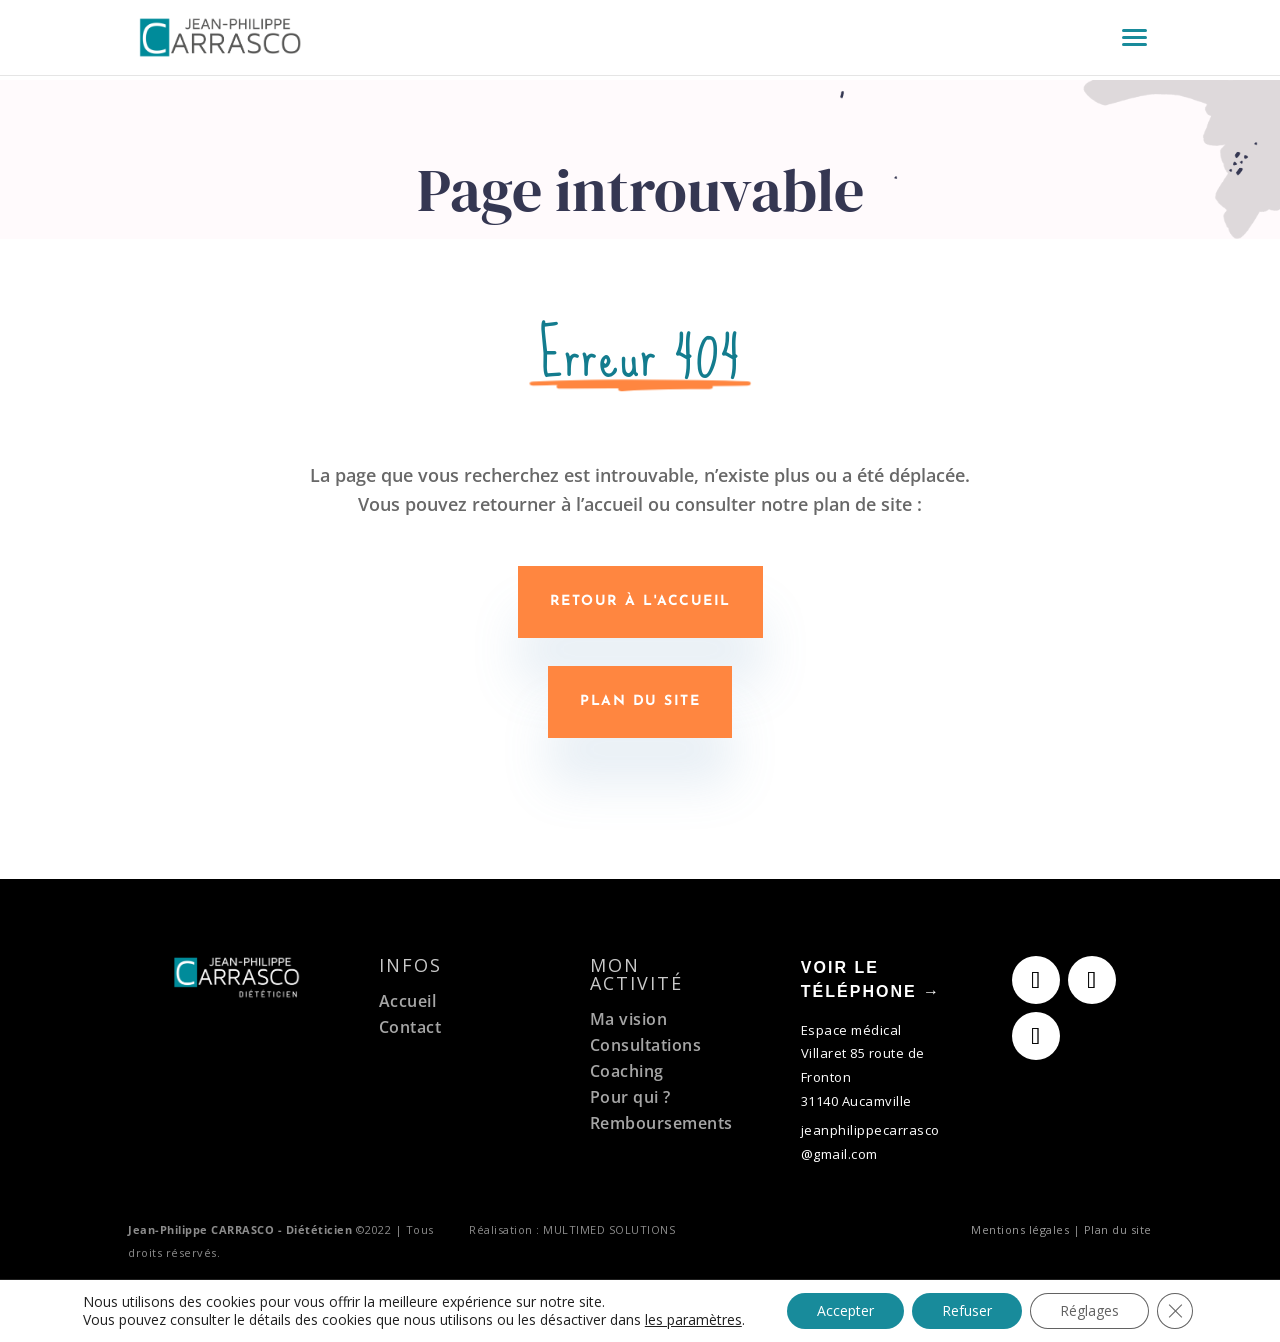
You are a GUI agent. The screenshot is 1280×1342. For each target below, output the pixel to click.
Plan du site (640, 701)
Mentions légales (1020, 1229)
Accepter (845, 1310)
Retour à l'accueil (640, 601)
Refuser (967, 1310)
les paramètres (693, 1320)
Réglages (1089, 1310)
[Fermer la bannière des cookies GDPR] (1175, 1311)
